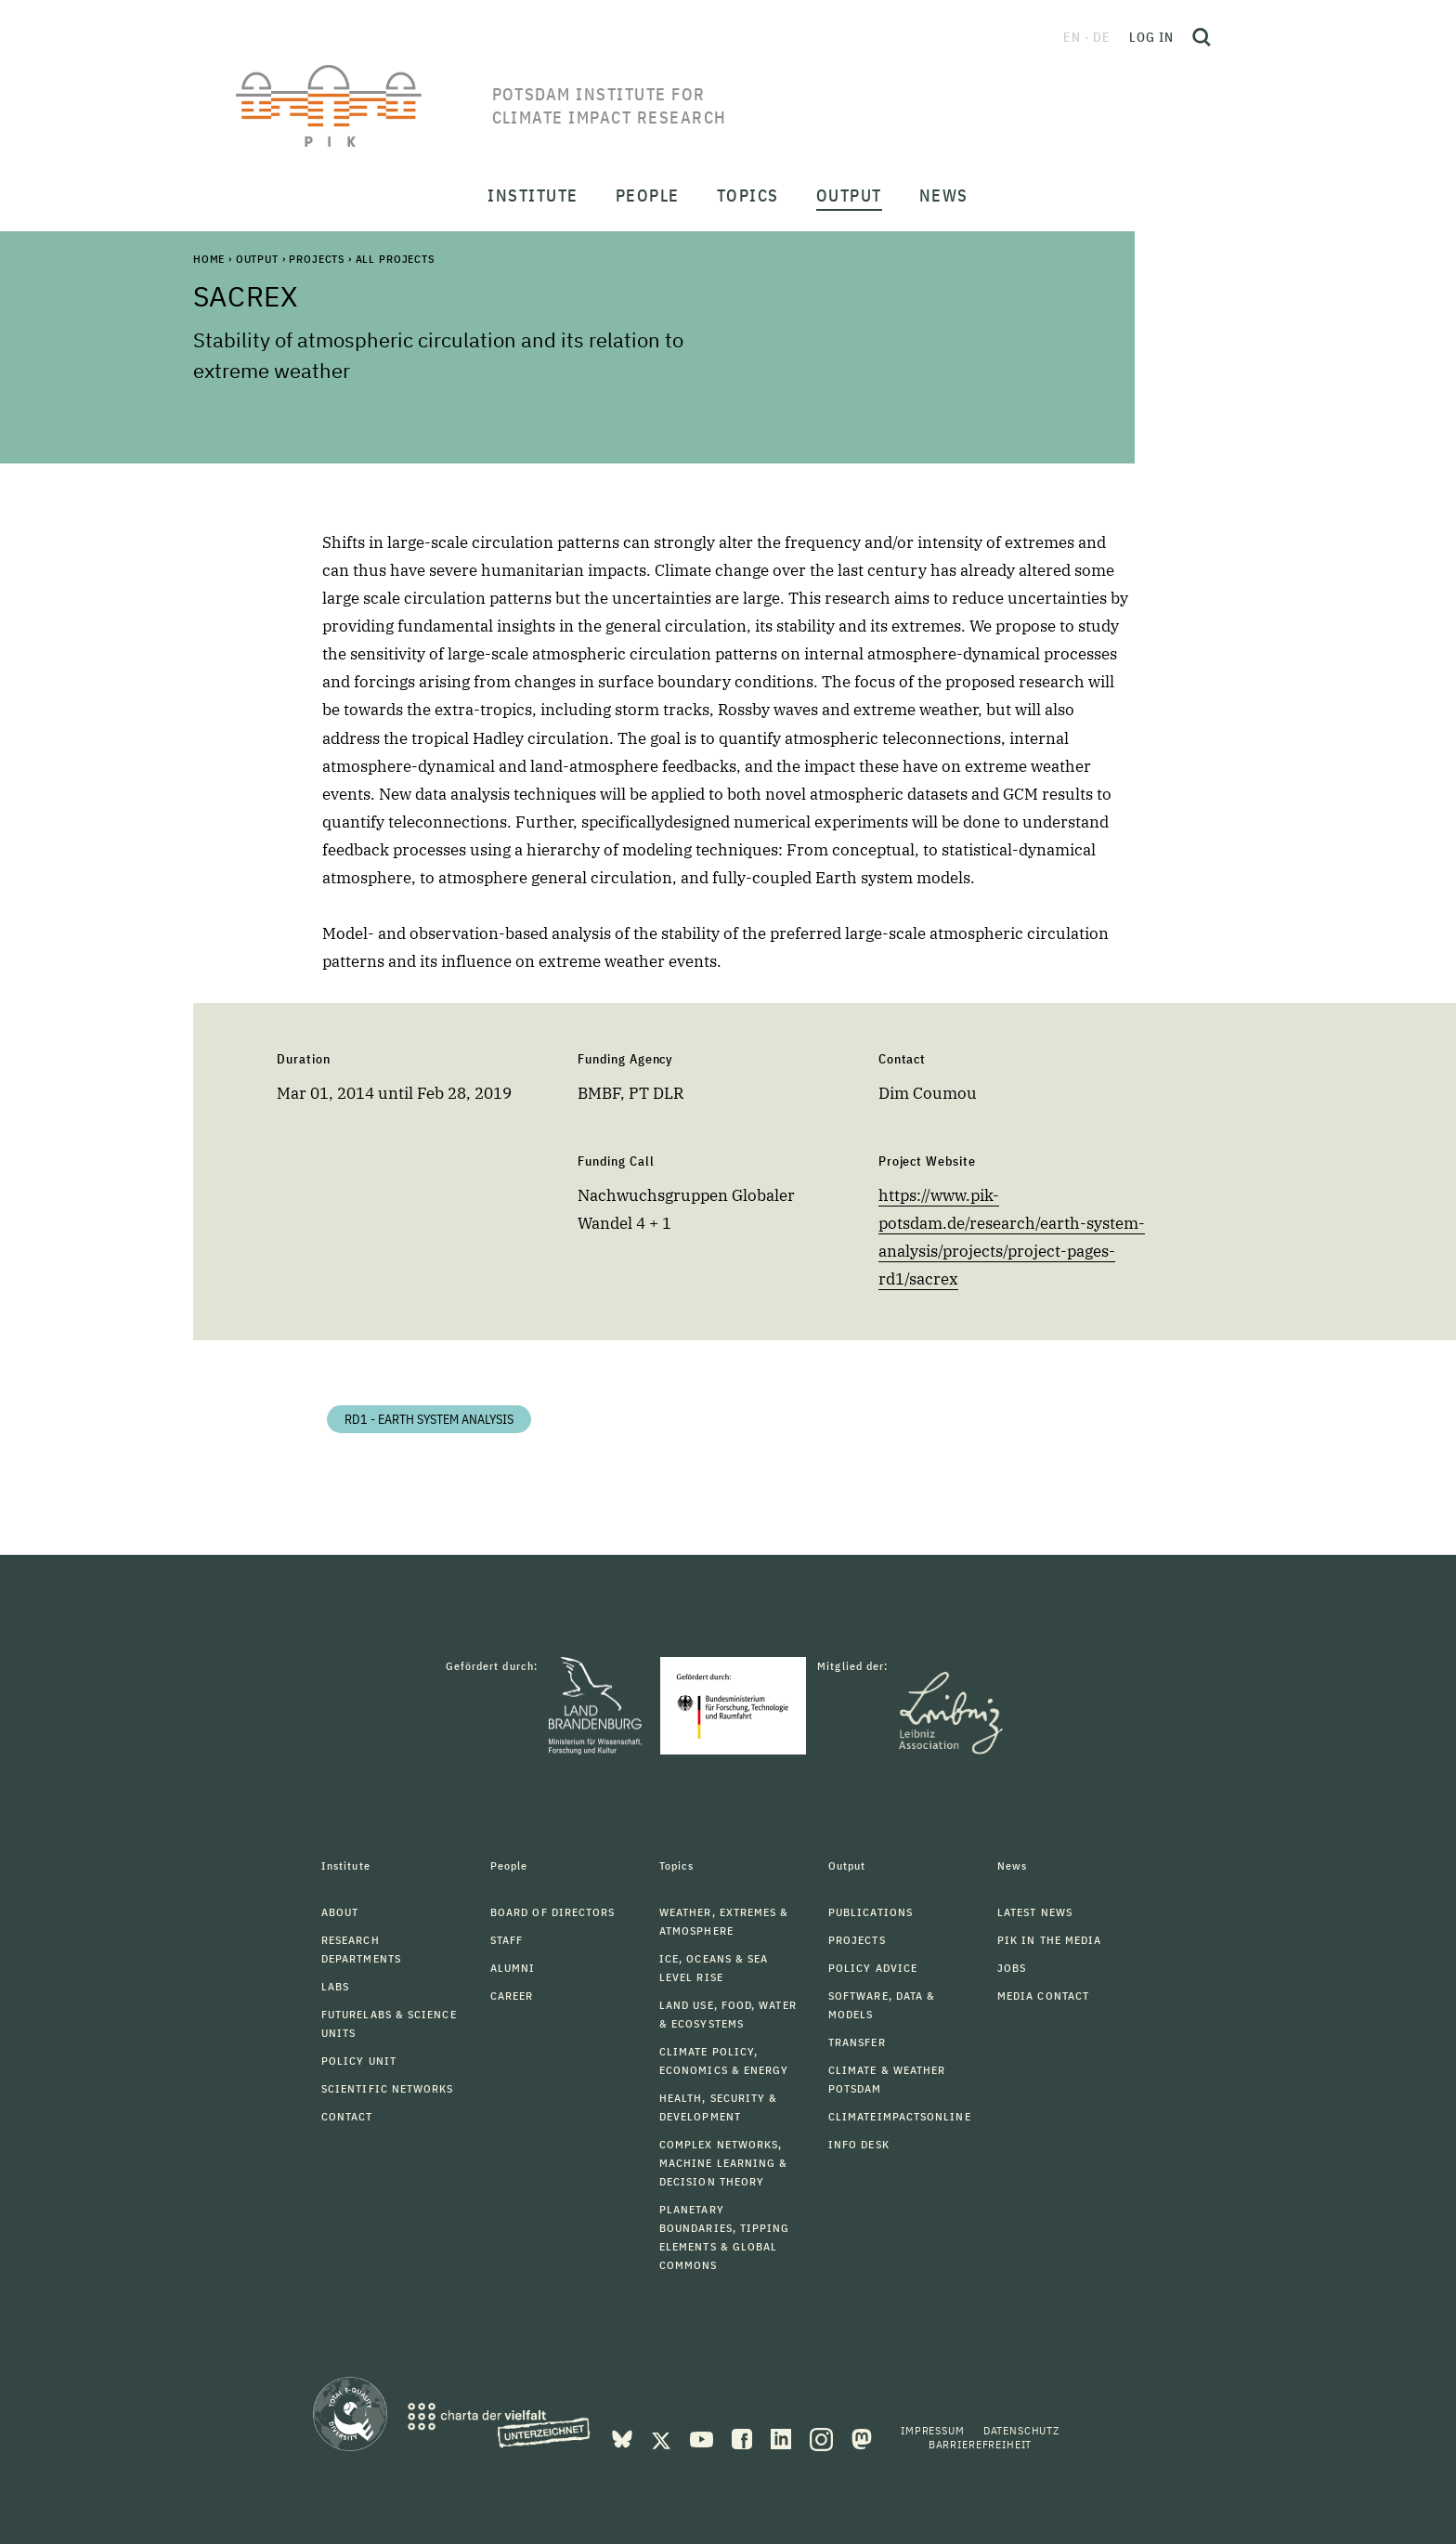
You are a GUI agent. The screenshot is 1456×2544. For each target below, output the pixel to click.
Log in (1151, 37)
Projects (316, 259)
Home (209, 259)
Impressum (933, 2430)
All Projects (395, 259)
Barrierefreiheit (980, 2444)
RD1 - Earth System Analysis (429, 1419)
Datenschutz (1021, 2430)
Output (257, 259)
